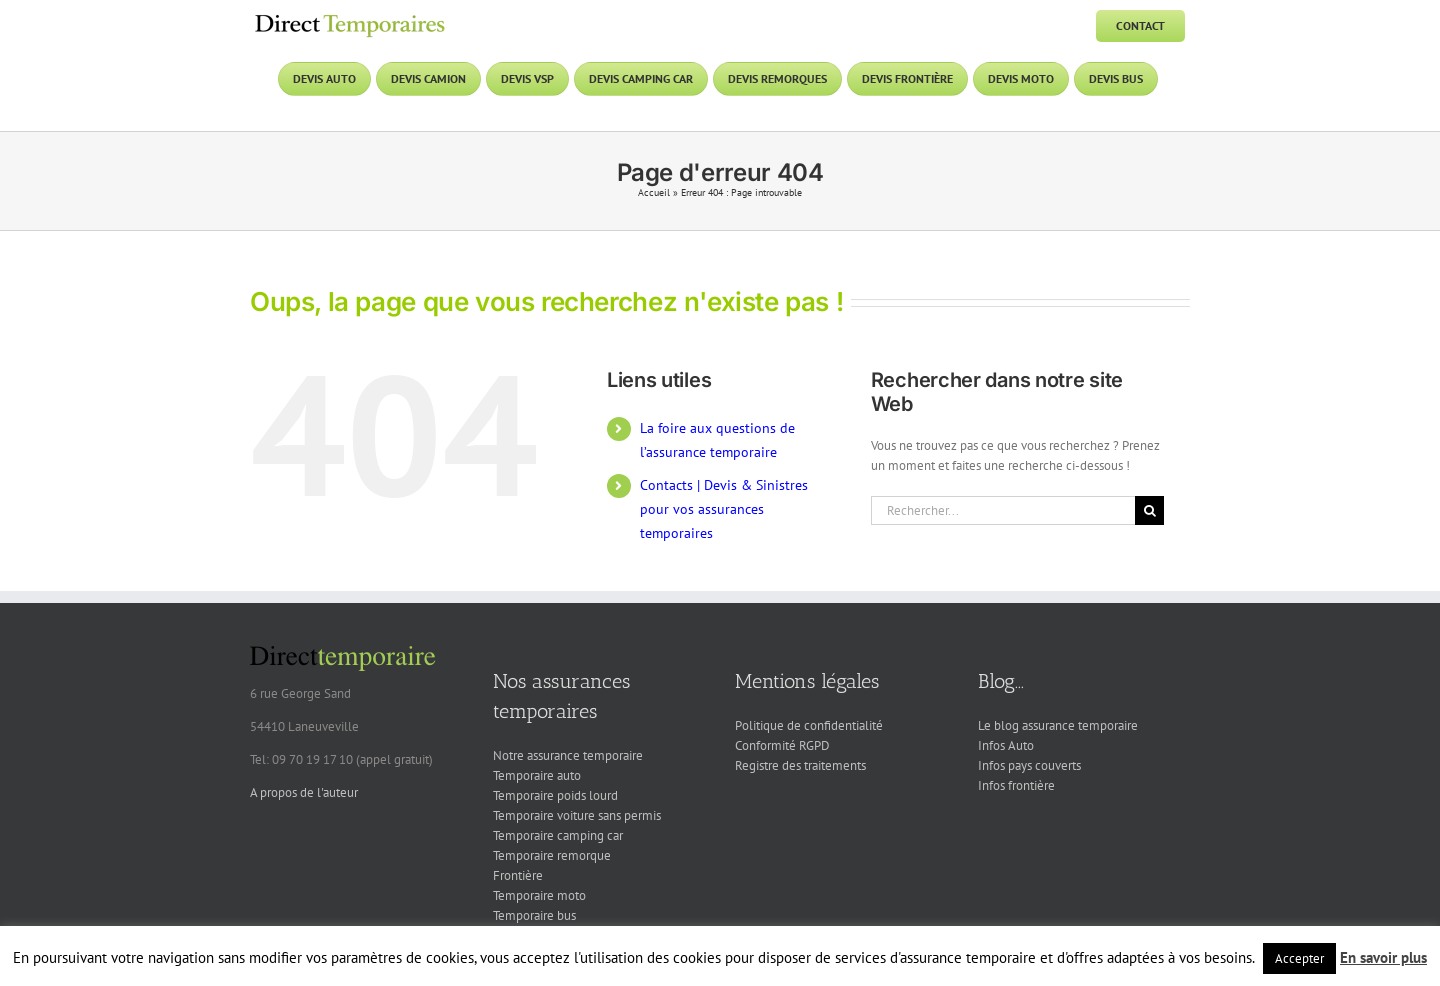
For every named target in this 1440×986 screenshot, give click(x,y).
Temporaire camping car (558, 835)
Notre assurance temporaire (568, 755)
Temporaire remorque (552, 855)
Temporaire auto (537, 775)
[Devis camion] (428, 79)
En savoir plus (1383, 957)
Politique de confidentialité (809, 725)
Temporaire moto (539, 895)
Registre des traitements (800, 765)
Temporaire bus (534, 915)
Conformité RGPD (782, 745)
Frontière (518, 875)
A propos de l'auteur (304, 792)
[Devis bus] (1116, 79)
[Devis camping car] (641, 79)
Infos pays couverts (1029, 765)
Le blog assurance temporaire (1058, 725)
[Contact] (1140, 26)
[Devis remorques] (777, 79)
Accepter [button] (1299, 958)
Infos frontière (1016, 785)
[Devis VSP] (527, 79)
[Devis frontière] (907, 79)
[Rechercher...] (1003, 510)
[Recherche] (1149, 510)
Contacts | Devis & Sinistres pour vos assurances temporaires (724, 509)
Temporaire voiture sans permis (577, 815)
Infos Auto (1006, 745)
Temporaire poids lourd (555, 795)
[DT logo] (350, 16)
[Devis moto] (1021, 79)
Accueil (654, 192)
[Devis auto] (324, 79)
